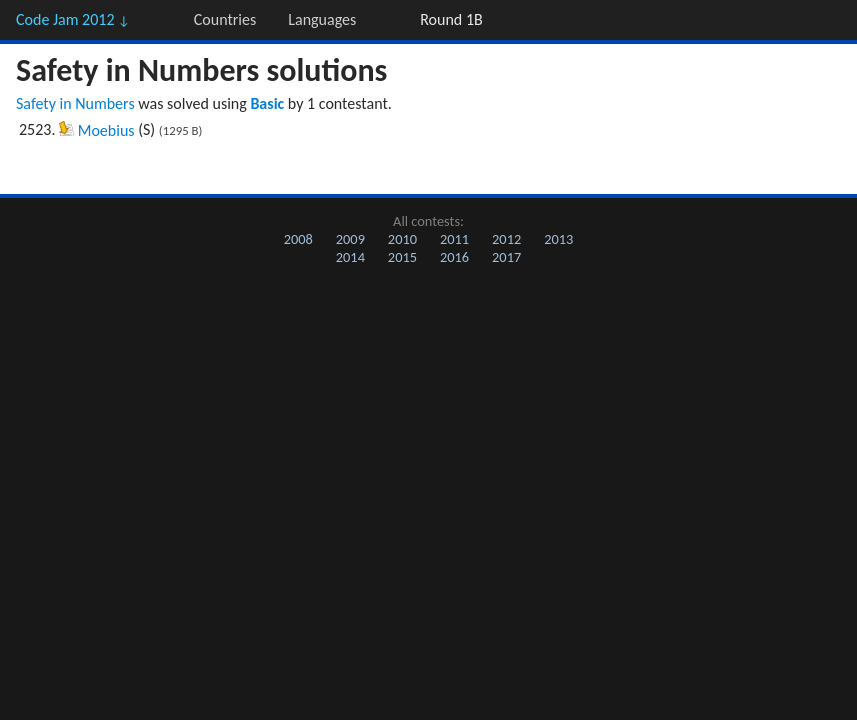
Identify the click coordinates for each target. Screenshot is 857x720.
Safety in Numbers (75, 103)
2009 (350, 239)
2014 (350, 257)
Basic (267, 103)
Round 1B (451, 19)
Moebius (106, 130)
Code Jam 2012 (73, 19)
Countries (225, 19)
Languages (322, 19)
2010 (402, 239)
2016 (454, 257)
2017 (506, 257)
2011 (454, 239)
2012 (506, 239)
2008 (298, 239)
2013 (558, 239)
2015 (402, 257)
